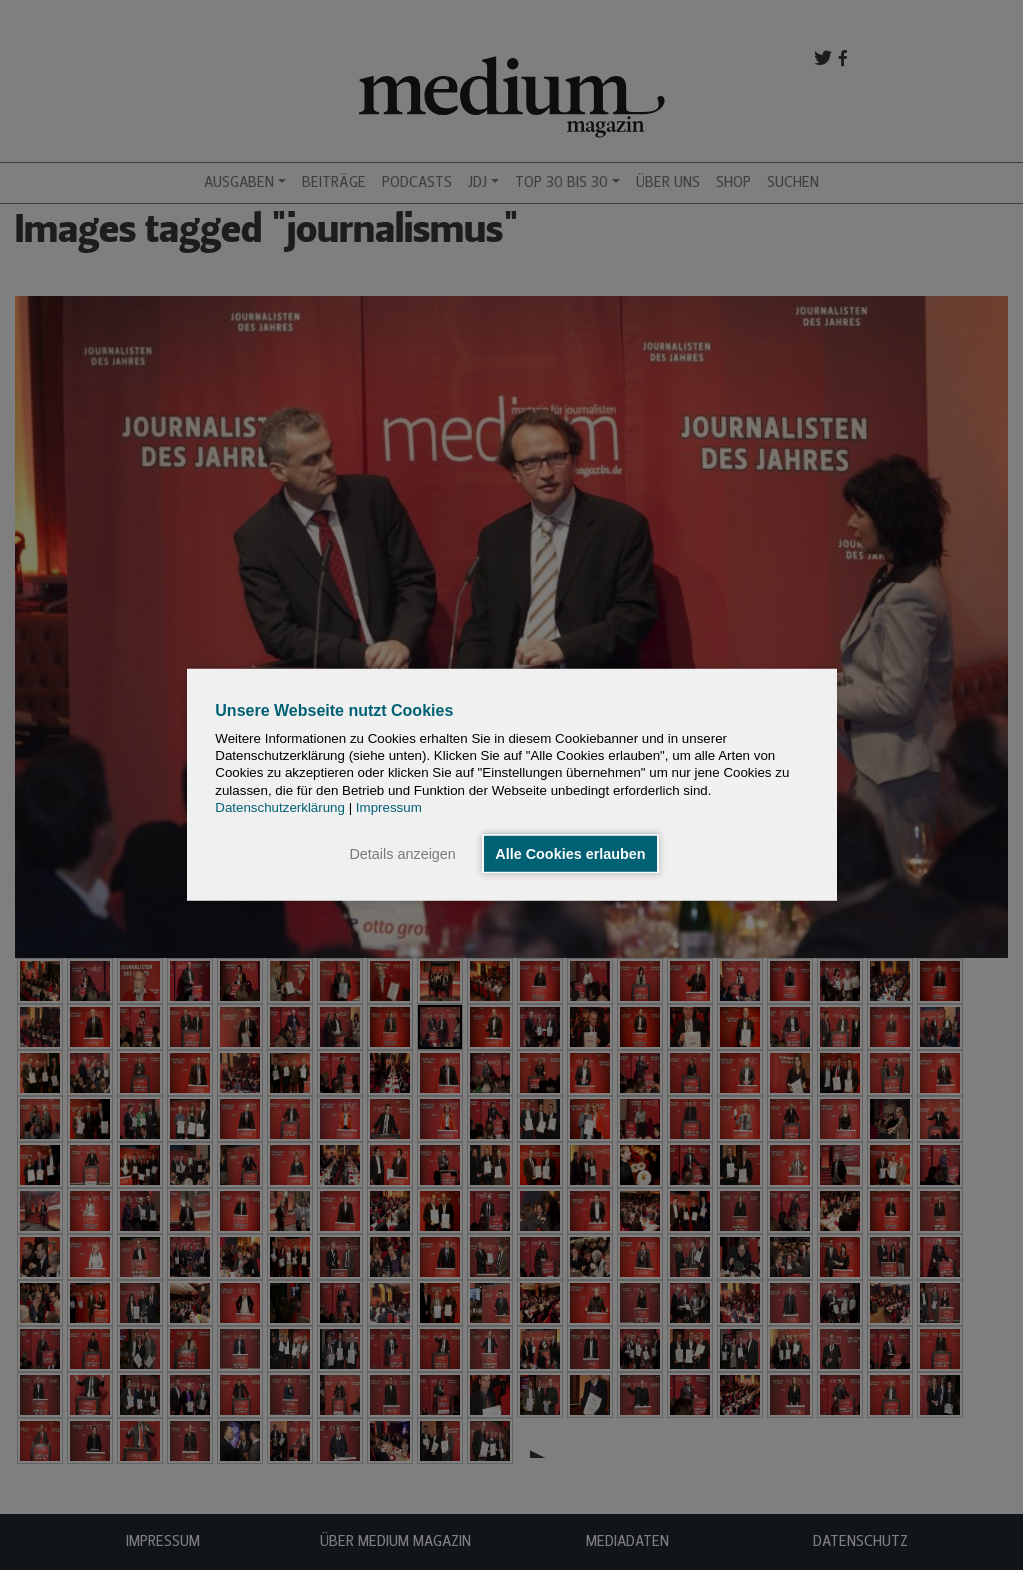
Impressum (389, 807)
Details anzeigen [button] (402, 854)
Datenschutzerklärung (280, 807)
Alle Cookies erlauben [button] (570, 854)
